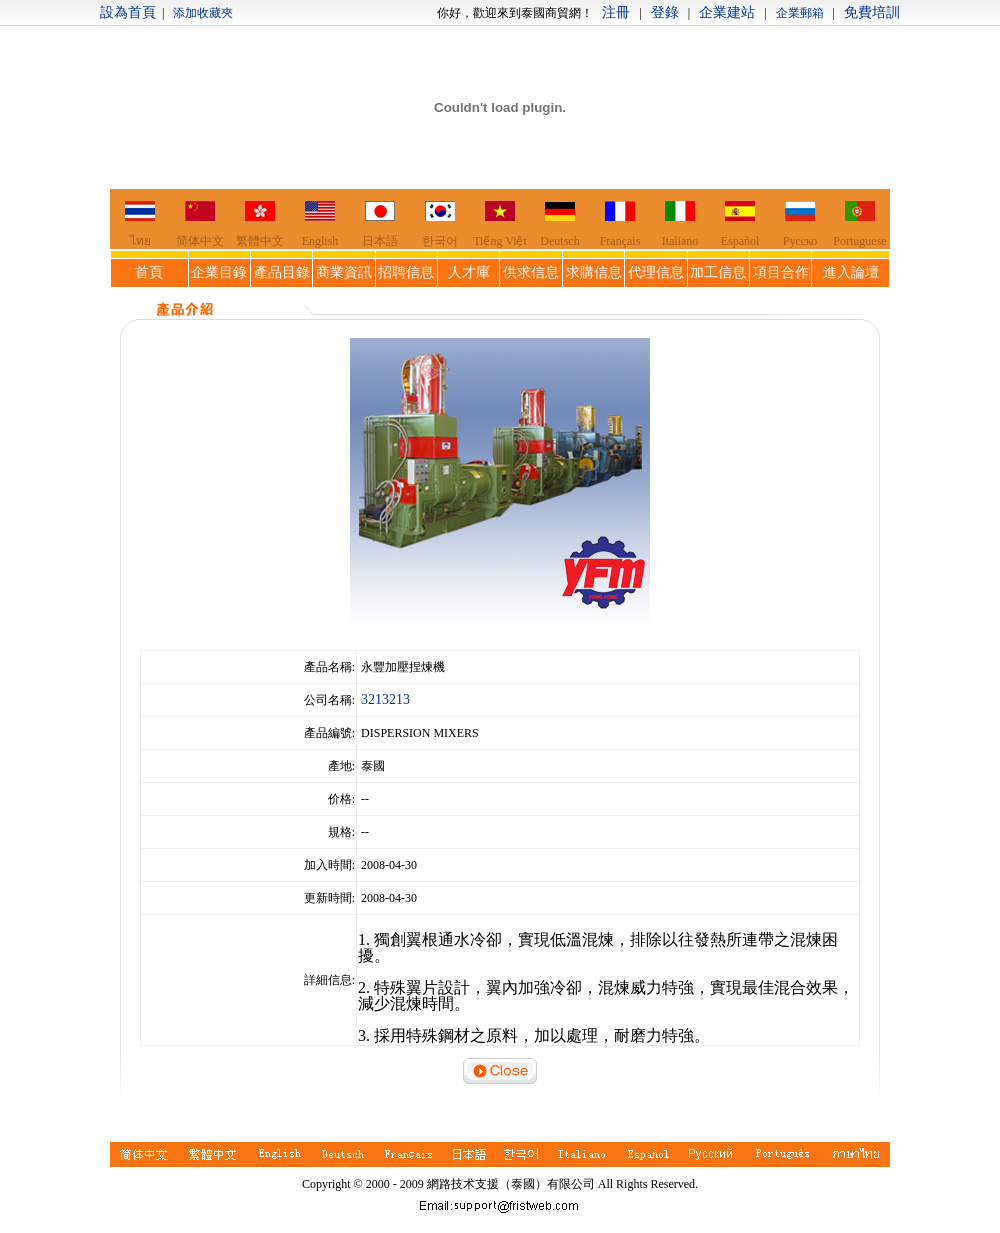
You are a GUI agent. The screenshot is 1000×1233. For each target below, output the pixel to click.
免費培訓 (872, 12)
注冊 (616, 12)
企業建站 (727, 12)
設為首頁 (128, 12)
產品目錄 (282, 272)
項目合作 (781, 272)
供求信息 (531, 272)
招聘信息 (406, 272)
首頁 (149, 272)
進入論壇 (851, 272)
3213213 (385, 699)
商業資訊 (344, 272)
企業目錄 (219, 272)
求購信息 (594, 272)
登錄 (665, 12)
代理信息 (656, 272)
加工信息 (718, 272)
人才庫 (469, 272)
